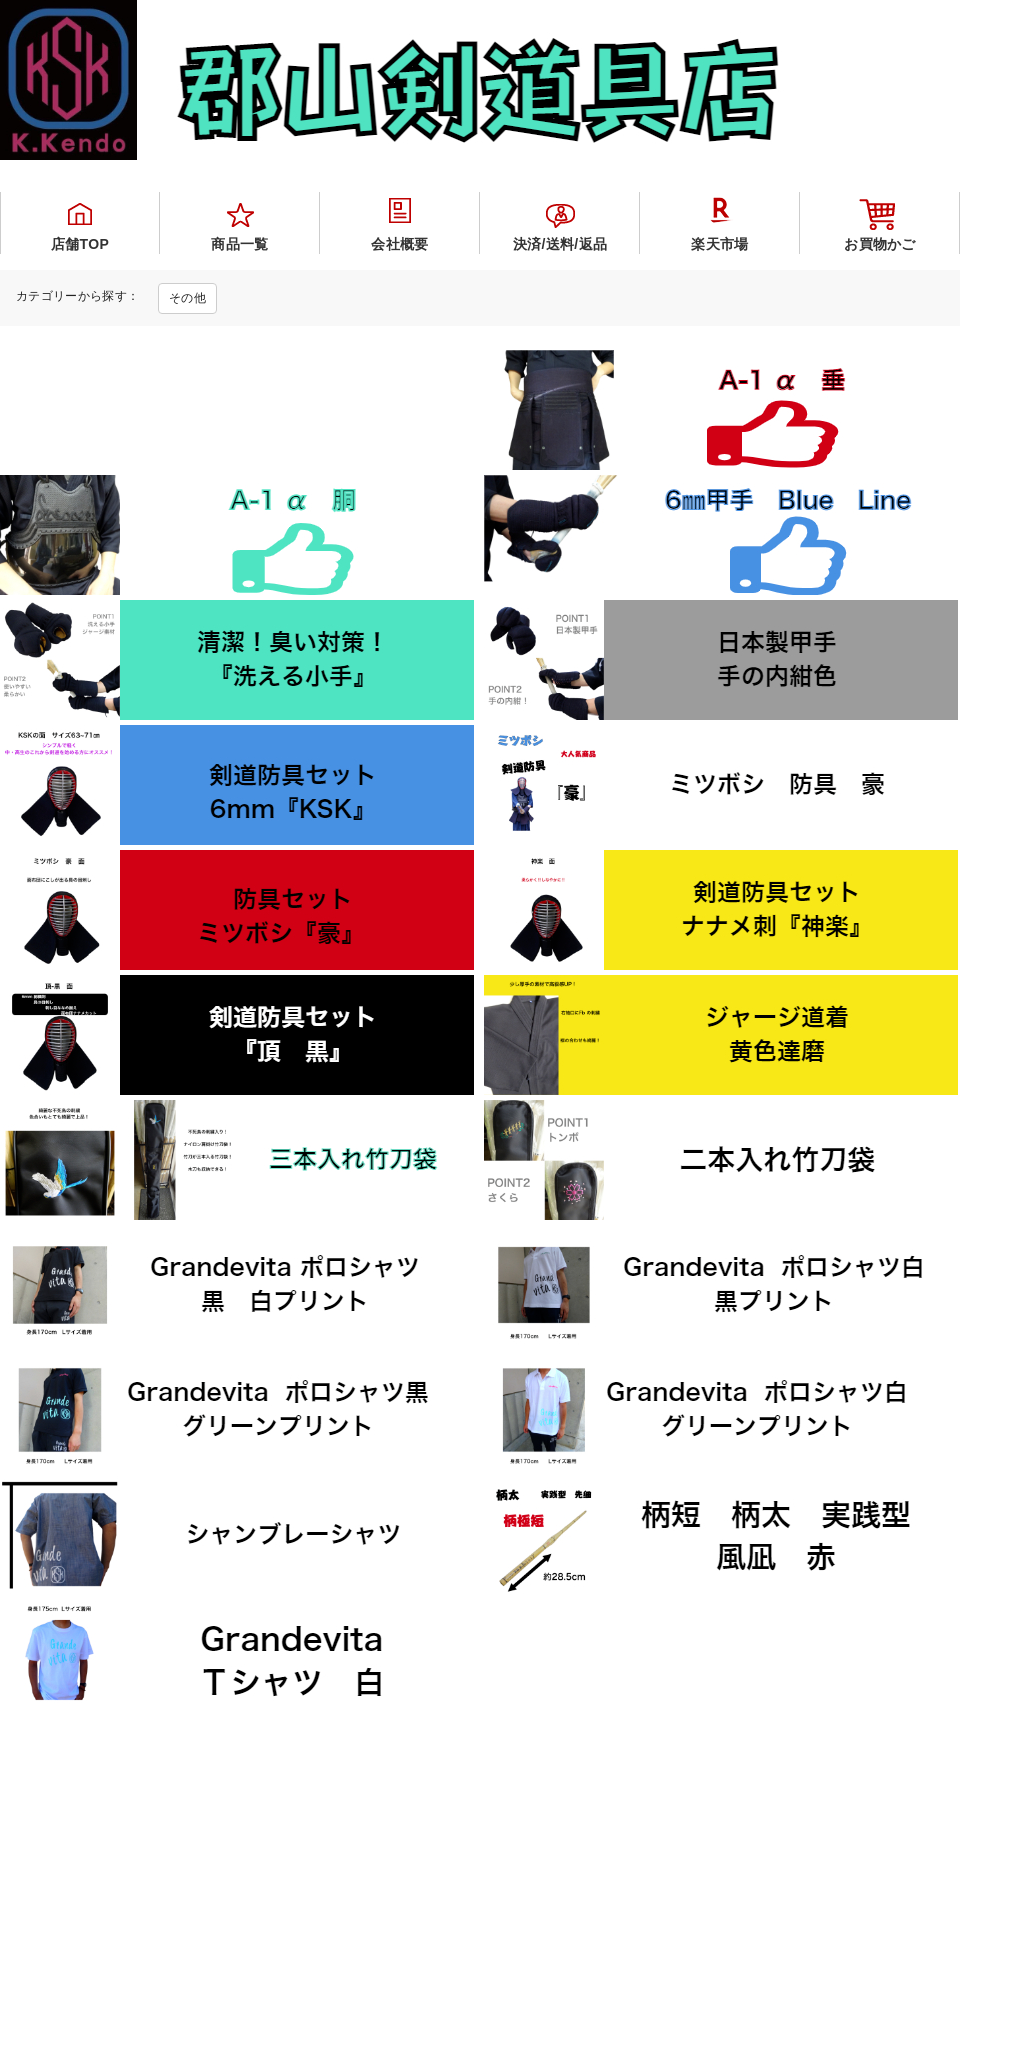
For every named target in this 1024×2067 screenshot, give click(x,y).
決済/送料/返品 (560, 244)
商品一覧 (239, 244)
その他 (187, 298)
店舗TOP (80, 244)
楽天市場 (719, 244)
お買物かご (880, 244)
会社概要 (399, 244)
